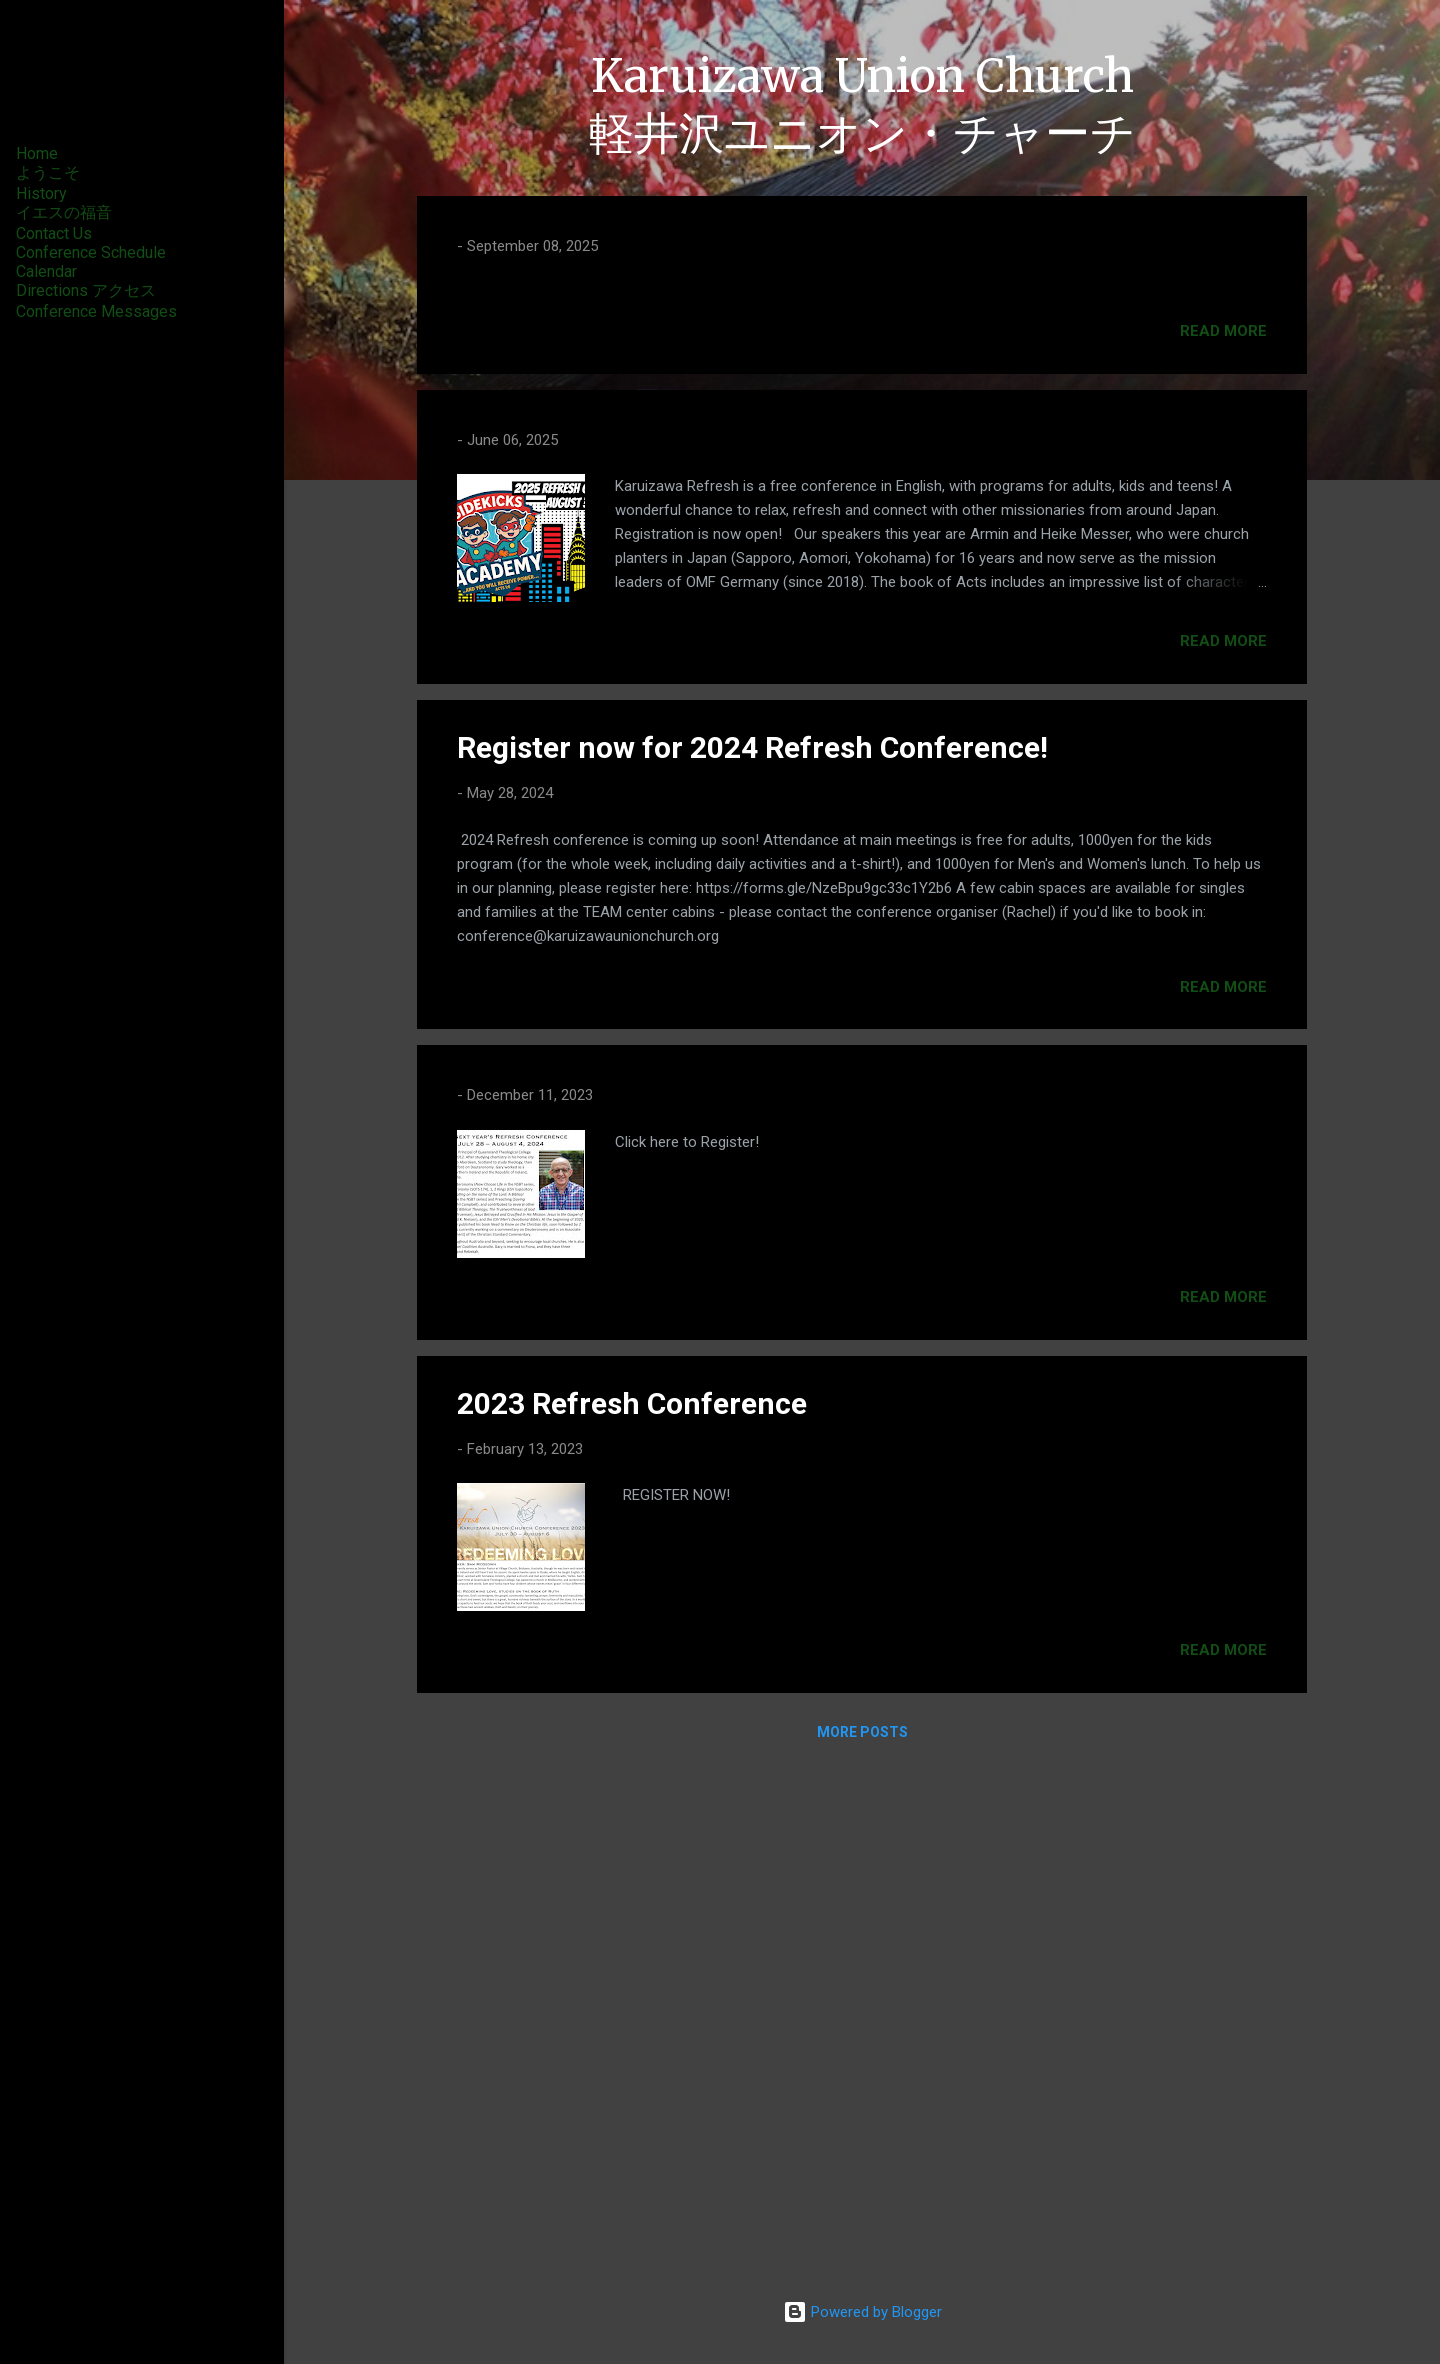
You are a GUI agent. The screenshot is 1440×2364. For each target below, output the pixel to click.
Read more (1223, 845)
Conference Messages (96, 311)
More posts (862, 2246)
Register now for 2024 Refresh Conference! (752, 1261)
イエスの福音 (64, 212)
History (41, 193)
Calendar (46, 271)
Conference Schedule (91, 252)
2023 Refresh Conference (632, 1917)
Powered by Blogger (862, 2312)
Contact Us (54, 233)
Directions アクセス (86, 290)
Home (37, 153)
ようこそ (48, 172)
